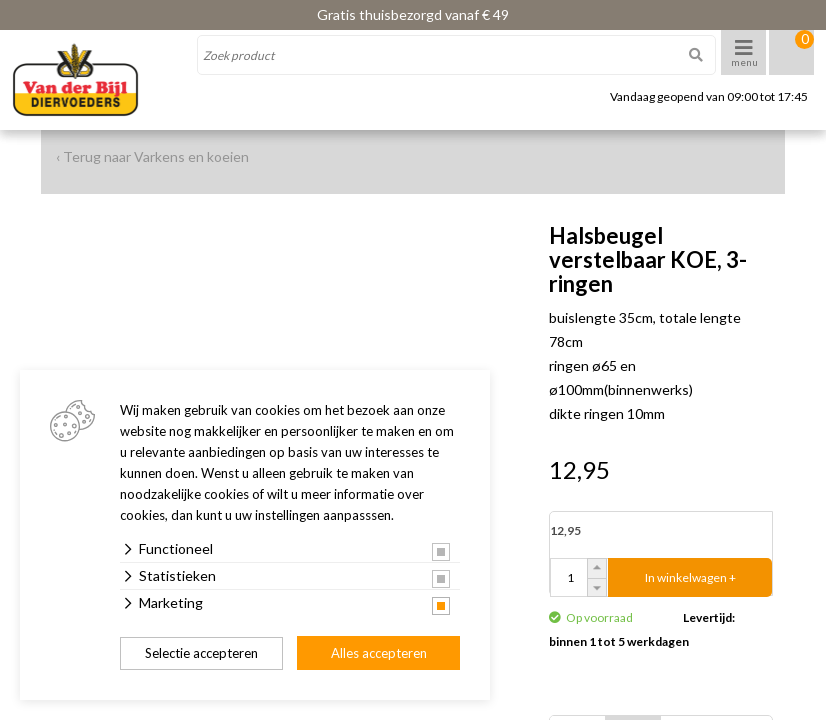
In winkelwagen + (690, 577)
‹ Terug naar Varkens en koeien (152, 156)
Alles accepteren (379, 653)
